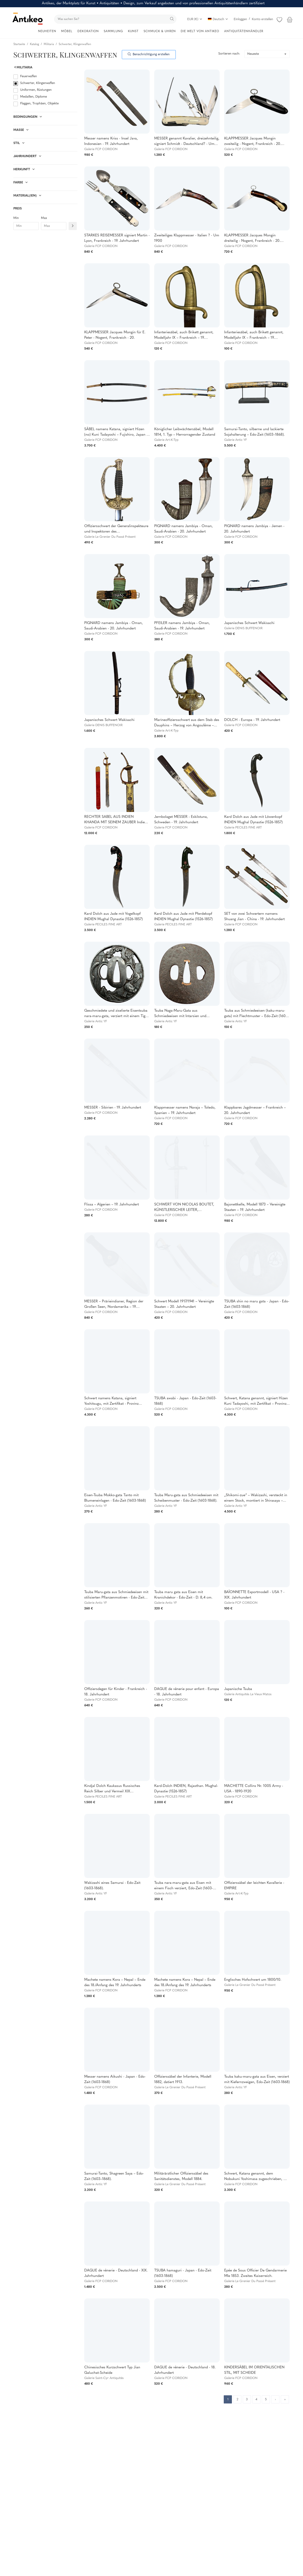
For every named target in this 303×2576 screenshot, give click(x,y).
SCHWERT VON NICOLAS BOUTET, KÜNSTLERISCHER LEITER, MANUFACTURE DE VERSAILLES (184, 1208)
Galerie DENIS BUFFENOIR (243, 628)
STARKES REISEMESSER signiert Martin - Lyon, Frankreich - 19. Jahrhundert (117, 238)
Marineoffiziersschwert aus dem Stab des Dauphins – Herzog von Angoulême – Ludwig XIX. (186, 723)
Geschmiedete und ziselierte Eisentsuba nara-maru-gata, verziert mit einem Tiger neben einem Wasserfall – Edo (116, 1014)
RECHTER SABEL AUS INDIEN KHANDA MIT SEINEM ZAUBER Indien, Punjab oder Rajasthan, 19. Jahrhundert (116, 820)
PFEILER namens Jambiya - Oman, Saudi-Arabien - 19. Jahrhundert (182, 625)
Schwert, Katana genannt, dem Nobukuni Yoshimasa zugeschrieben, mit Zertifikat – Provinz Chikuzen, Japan (256, 2177)
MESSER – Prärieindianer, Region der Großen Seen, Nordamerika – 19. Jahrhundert (113, 1305)
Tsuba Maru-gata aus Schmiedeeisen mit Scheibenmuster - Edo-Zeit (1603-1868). (186, 1498)
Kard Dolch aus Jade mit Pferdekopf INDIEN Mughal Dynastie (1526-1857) (183, 916)
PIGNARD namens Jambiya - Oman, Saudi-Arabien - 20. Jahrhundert (183, 528)
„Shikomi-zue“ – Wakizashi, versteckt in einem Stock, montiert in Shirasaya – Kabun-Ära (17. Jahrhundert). (255, 1498)
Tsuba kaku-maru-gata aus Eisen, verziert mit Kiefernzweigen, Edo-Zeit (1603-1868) (257, 2079)
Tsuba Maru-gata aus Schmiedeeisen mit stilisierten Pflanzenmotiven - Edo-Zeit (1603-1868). (116, 1595)
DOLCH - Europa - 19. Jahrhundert (252, 720)
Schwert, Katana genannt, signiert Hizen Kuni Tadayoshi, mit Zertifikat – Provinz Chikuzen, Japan (256, 1402)
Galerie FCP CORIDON (101, 149)
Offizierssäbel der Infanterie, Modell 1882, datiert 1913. (182, 2079)
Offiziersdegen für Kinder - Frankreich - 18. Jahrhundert (115, 1691)
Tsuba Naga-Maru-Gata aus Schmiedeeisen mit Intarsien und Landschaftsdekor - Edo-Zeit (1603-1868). (186, 1014)
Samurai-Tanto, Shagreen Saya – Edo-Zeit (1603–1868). (114, 2176)
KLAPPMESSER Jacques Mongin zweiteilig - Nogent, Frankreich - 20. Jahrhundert (252, 142)
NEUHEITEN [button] (47, 31)
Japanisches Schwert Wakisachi (249, 623)
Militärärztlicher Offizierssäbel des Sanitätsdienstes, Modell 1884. (181, 2176)
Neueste (253, 54)
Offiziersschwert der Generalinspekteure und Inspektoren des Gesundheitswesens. (116, 529)
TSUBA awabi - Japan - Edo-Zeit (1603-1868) (185, 1401)
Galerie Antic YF (235, 440)
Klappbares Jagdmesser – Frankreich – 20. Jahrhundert (255, 1110)
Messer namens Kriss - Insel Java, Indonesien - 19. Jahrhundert (111, 141)
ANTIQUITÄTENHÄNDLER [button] (243, 31)
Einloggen (240, 19)
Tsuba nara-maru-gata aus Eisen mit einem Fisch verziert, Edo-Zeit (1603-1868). (183, 1886)
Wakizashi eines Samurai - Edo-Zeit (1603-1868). (112, 1885)
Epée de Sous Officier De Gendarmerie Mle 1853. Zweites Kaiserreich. (255, 2273)
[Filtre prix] (73, 226)
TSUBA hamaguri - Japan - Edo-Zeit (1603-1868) (182, 2273)
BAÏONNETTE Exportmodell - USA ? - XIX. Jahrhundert (254, 1594)
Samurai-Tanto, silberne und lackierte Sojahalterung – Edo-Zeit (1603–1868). (254, 432)
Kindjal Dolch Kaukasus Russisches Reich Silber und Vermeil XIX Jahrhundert (112, 1789)
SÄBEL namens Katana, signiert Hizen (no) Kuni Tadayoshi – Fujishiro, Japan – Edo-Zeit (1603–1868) (116, 432)
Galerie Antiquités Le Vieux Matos (248, 1694)
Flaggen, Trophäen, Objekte (39, 103)
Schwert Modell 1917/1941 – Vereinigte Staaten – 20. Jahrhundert (184, 1304)
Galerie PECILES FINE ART (243, 827)
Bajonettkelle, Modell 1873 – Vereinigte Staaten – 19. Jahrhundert (254, 1207)
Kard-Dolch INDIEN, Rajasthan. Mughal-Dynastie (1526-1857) (186, 1788)
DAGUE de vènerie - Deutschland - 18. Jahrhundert (185, 2370)
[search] (115, 19)
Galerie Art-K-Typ (166, 440)
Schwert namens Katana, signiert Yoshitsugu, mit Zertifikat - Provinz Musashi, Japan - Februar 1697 (111, 1402)
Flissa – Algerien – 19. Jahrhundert (111, 1204)
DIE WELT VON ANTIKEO (200, 31)
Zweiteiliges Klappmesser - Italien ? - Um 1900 (186, 238)
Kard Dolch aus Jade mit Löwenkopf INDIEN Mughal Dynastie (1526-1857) (253, 819)
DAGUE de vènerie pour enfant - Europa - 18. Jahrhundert (186, 1691)
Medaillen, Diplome (33, 96)
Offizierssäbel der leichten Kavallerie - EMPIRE (254, 1885)
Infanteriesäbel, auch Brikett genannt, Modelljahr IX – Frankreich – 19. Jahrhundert (184, 336)
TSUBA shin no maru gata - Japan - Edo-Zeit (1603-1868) (256, 1304)
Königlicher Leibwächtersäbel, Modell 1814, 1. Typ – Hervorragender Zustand (184, 432)
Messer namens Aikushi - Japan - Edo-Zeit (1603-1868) (115, 2079)
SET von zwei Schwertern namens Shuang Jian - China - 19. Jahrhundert (254, 916)
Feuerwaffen (28, 76)
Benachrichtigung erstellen (149, 54)
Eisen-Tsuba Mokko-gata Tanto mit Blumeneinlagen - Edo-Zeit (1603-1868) (115, 1498)
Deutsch (218, 19)
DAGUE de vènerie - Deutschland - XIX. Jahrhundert (116, 2273)
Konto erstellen (262, 19)
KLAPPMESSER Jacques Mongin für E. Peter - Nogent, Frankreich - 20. (114, 335)
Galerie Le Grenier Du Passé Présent (110, 537)
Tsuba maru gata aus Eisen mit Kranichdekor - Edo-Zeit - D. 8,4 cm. (183, 1594)
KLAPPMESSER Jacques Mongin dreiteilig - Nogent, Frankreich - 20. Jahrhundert (252, 239)
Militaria (22, 67)
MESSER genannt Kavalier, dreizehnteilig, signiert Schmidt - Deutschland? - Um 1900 (186, 142)
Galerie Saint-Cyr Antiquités (104, 2378)
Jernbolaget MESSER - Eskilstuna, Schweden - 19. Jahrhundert (181, 819)
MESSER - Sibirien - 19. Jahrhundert (112, 1107)
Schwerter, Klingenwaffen (37, 83)
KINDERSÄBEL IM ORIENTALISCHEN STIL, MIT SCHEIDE (254, 2370)
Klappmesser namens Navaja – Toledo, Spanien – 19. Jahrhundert (185, 1110)
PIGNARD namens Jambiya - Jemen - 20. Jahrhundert (254, 528)
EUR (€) (194, 19)
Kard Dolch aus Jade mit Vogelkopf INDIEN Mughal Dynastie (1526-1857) (113, 916)
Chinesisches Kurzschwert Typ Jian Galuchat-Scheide (112, 2370)
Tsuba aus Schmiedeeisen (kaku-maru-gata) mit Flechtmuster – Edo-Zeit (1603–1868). (256, 1014)
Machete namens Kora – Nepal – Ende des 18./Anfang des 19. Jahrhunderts (114, 1982)
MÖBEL (66, 31)
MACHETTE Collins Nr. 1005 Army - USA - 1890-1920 (253, 1788)
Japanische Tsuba (238, 1689)
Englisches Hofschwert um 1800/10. (252, 1980)
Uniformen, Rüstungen (36, 90)
